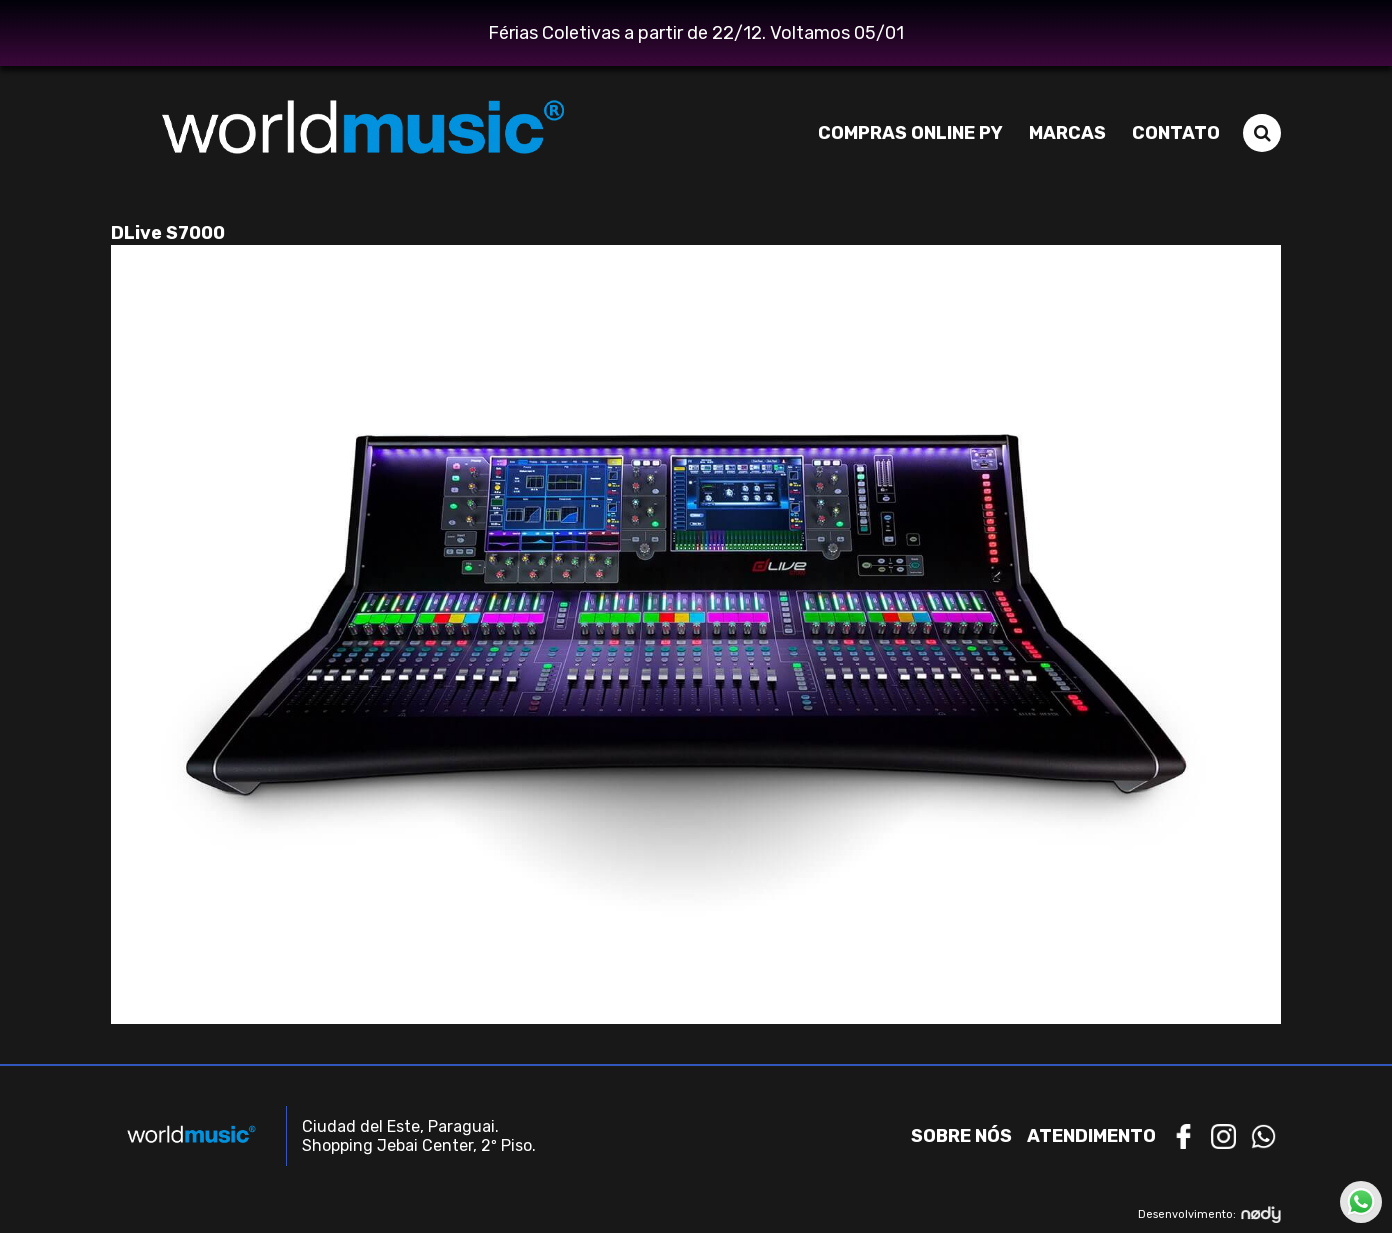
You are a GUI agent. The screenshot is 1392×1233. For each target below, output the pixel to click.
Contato (1176, 133)
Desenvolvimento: (1209, 1214)
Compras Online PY (910, 133)
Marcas (1067, 133)
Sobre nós (961, 1136)
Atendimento (1091, 1136)
